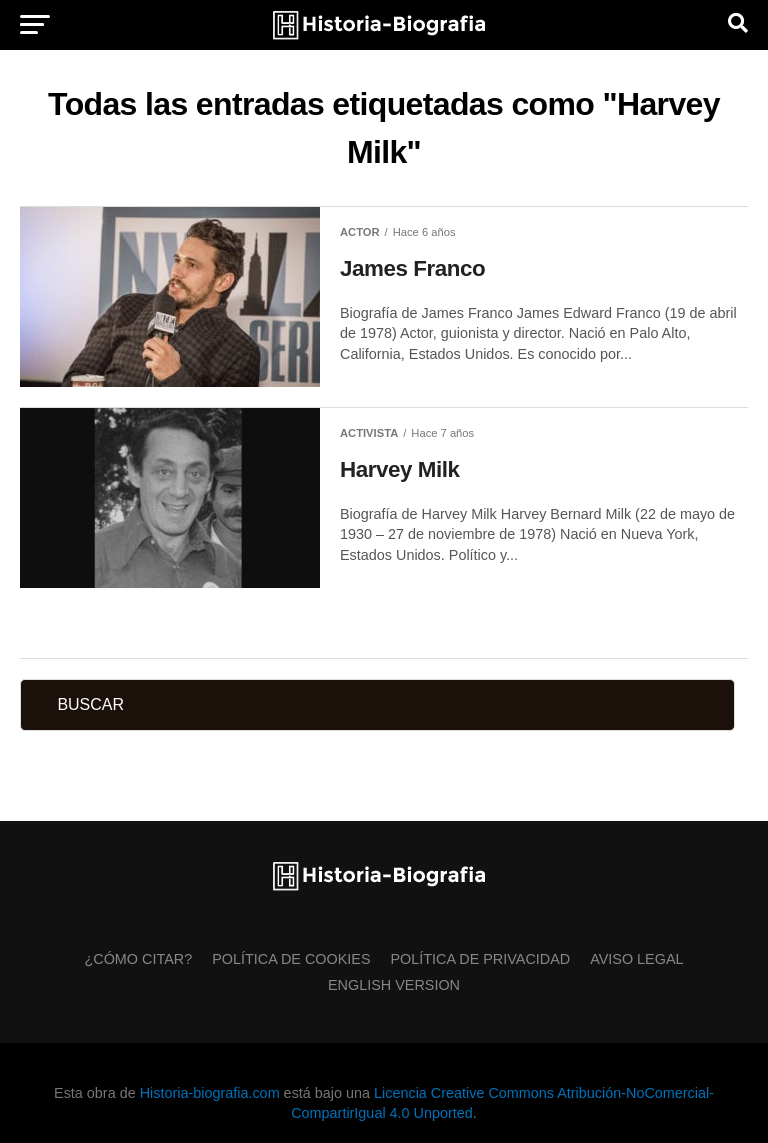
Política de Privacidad (481, 959)
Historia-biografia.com (210, 1093)
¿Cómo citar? (138, 959)
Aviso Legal (636, 959)
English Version (394, 985)
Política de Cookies (291, 959)
